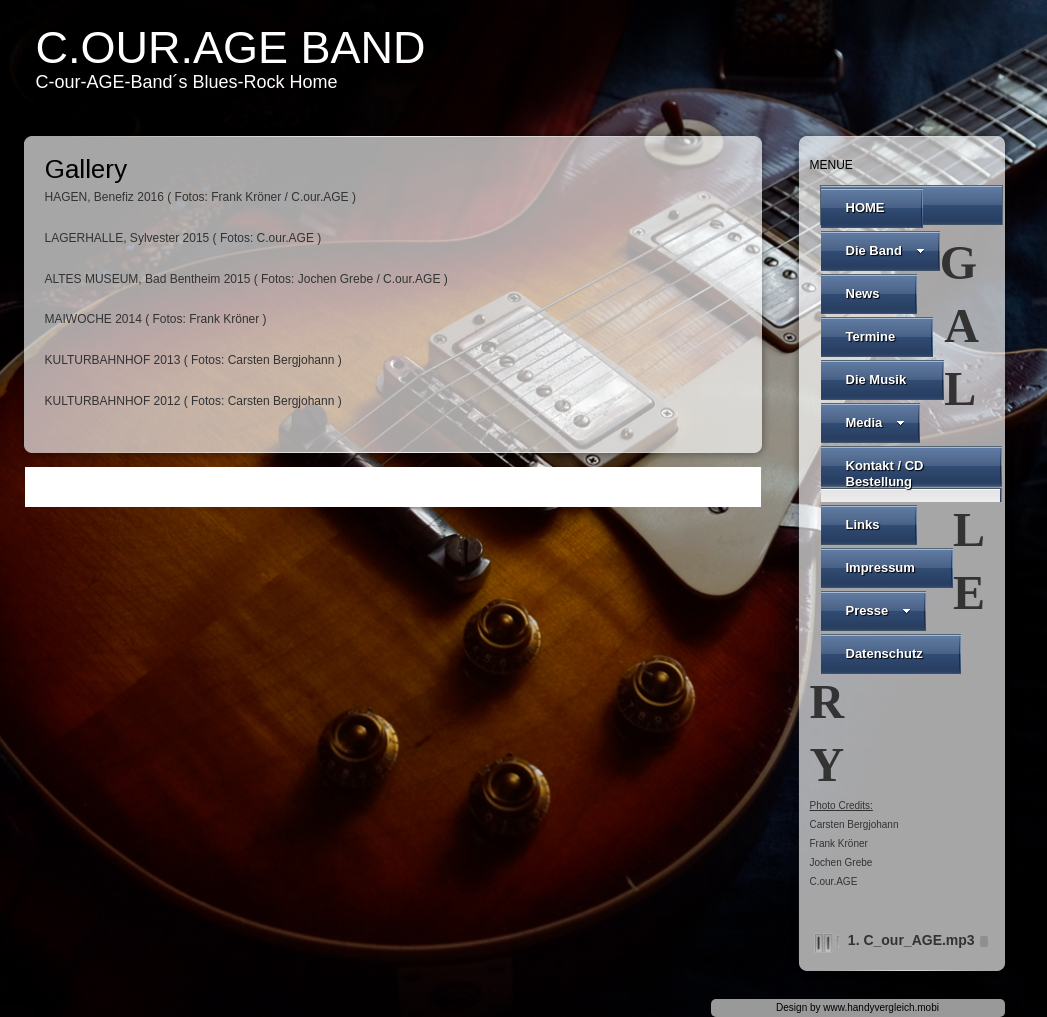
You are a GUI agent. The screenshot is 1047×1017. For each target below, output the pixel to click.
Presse (879, 610)
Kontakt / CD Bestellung (885, 473)
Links (863, 524)
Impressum (880, 567)
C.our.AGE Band (231, 47)
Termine (871, 336)
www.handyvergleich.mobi (881, 1007)
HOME (865, 207)
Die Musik (876, 379)
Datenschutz (884, 653)
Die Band (885, 250)
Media (876, 422)
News (863, 293)
